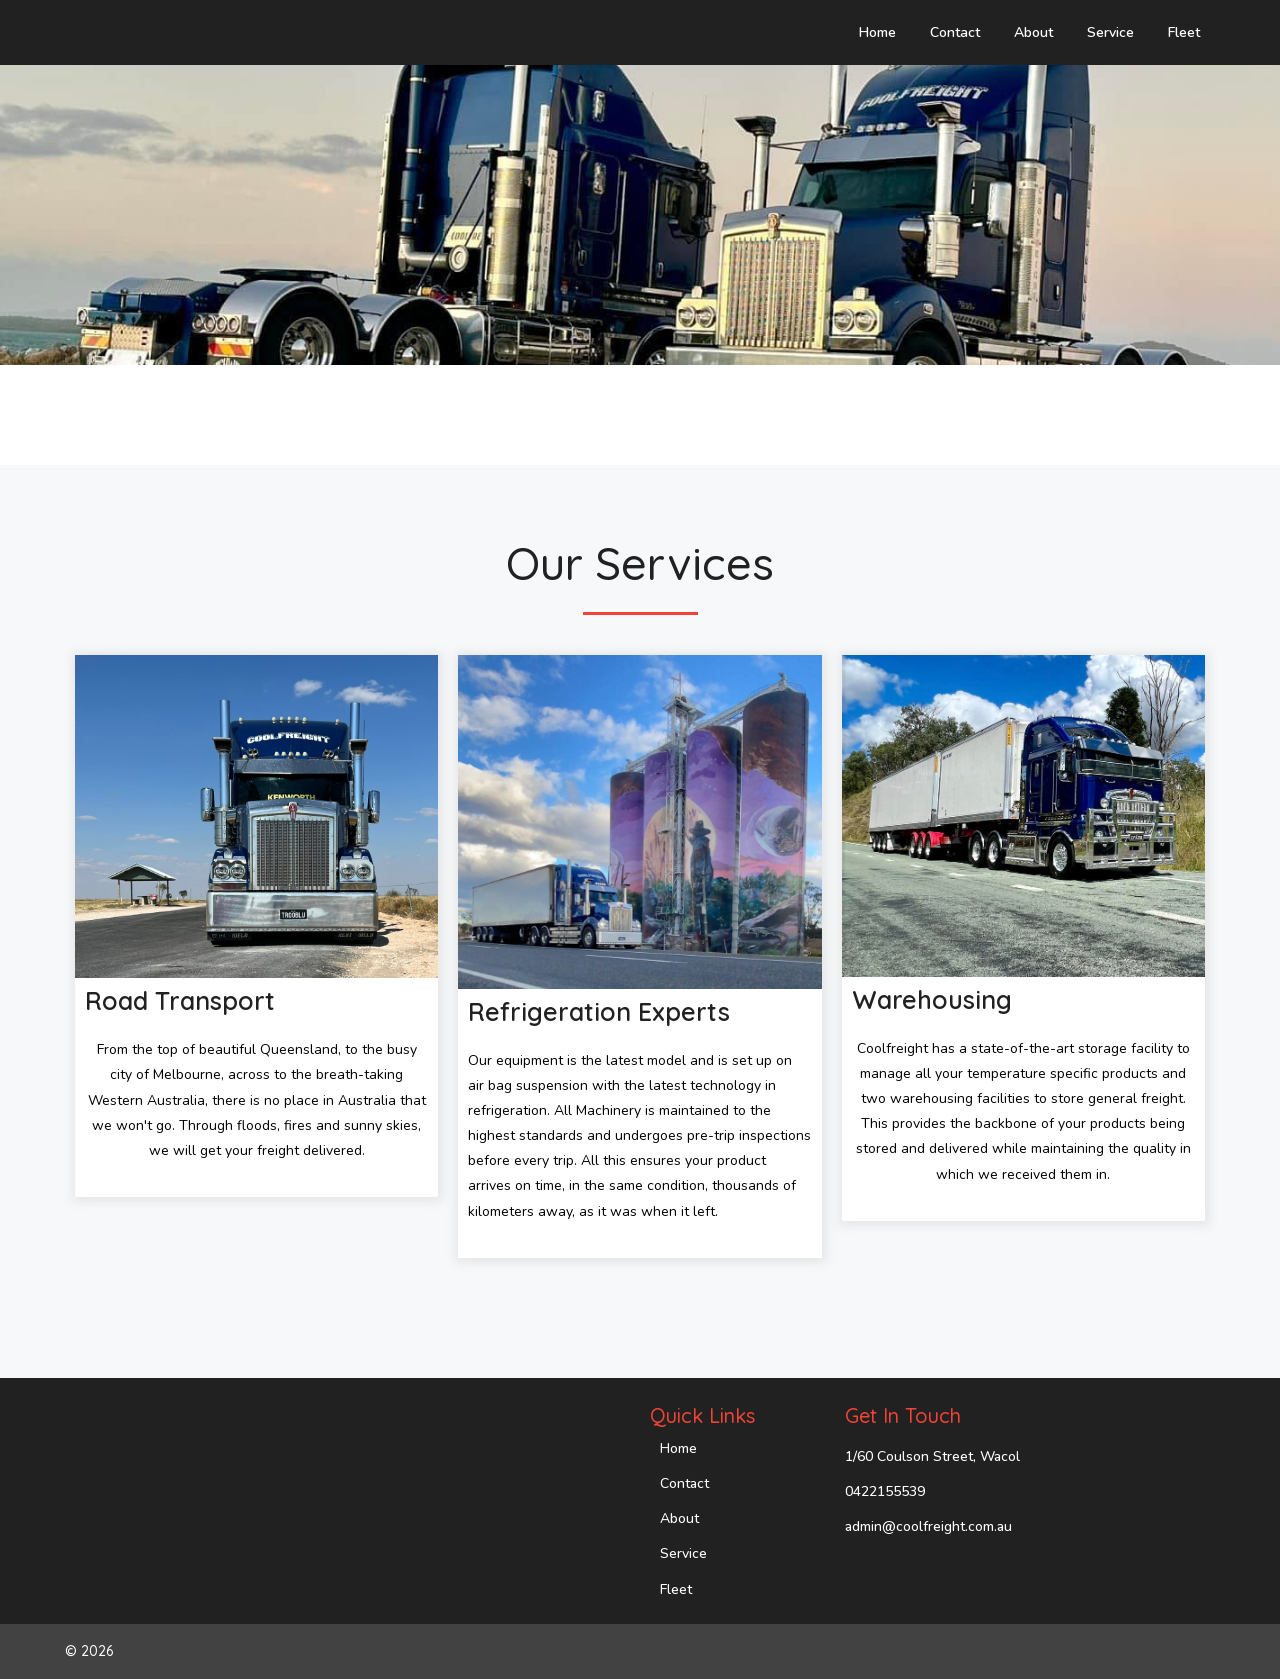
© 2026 (89, 1651)
